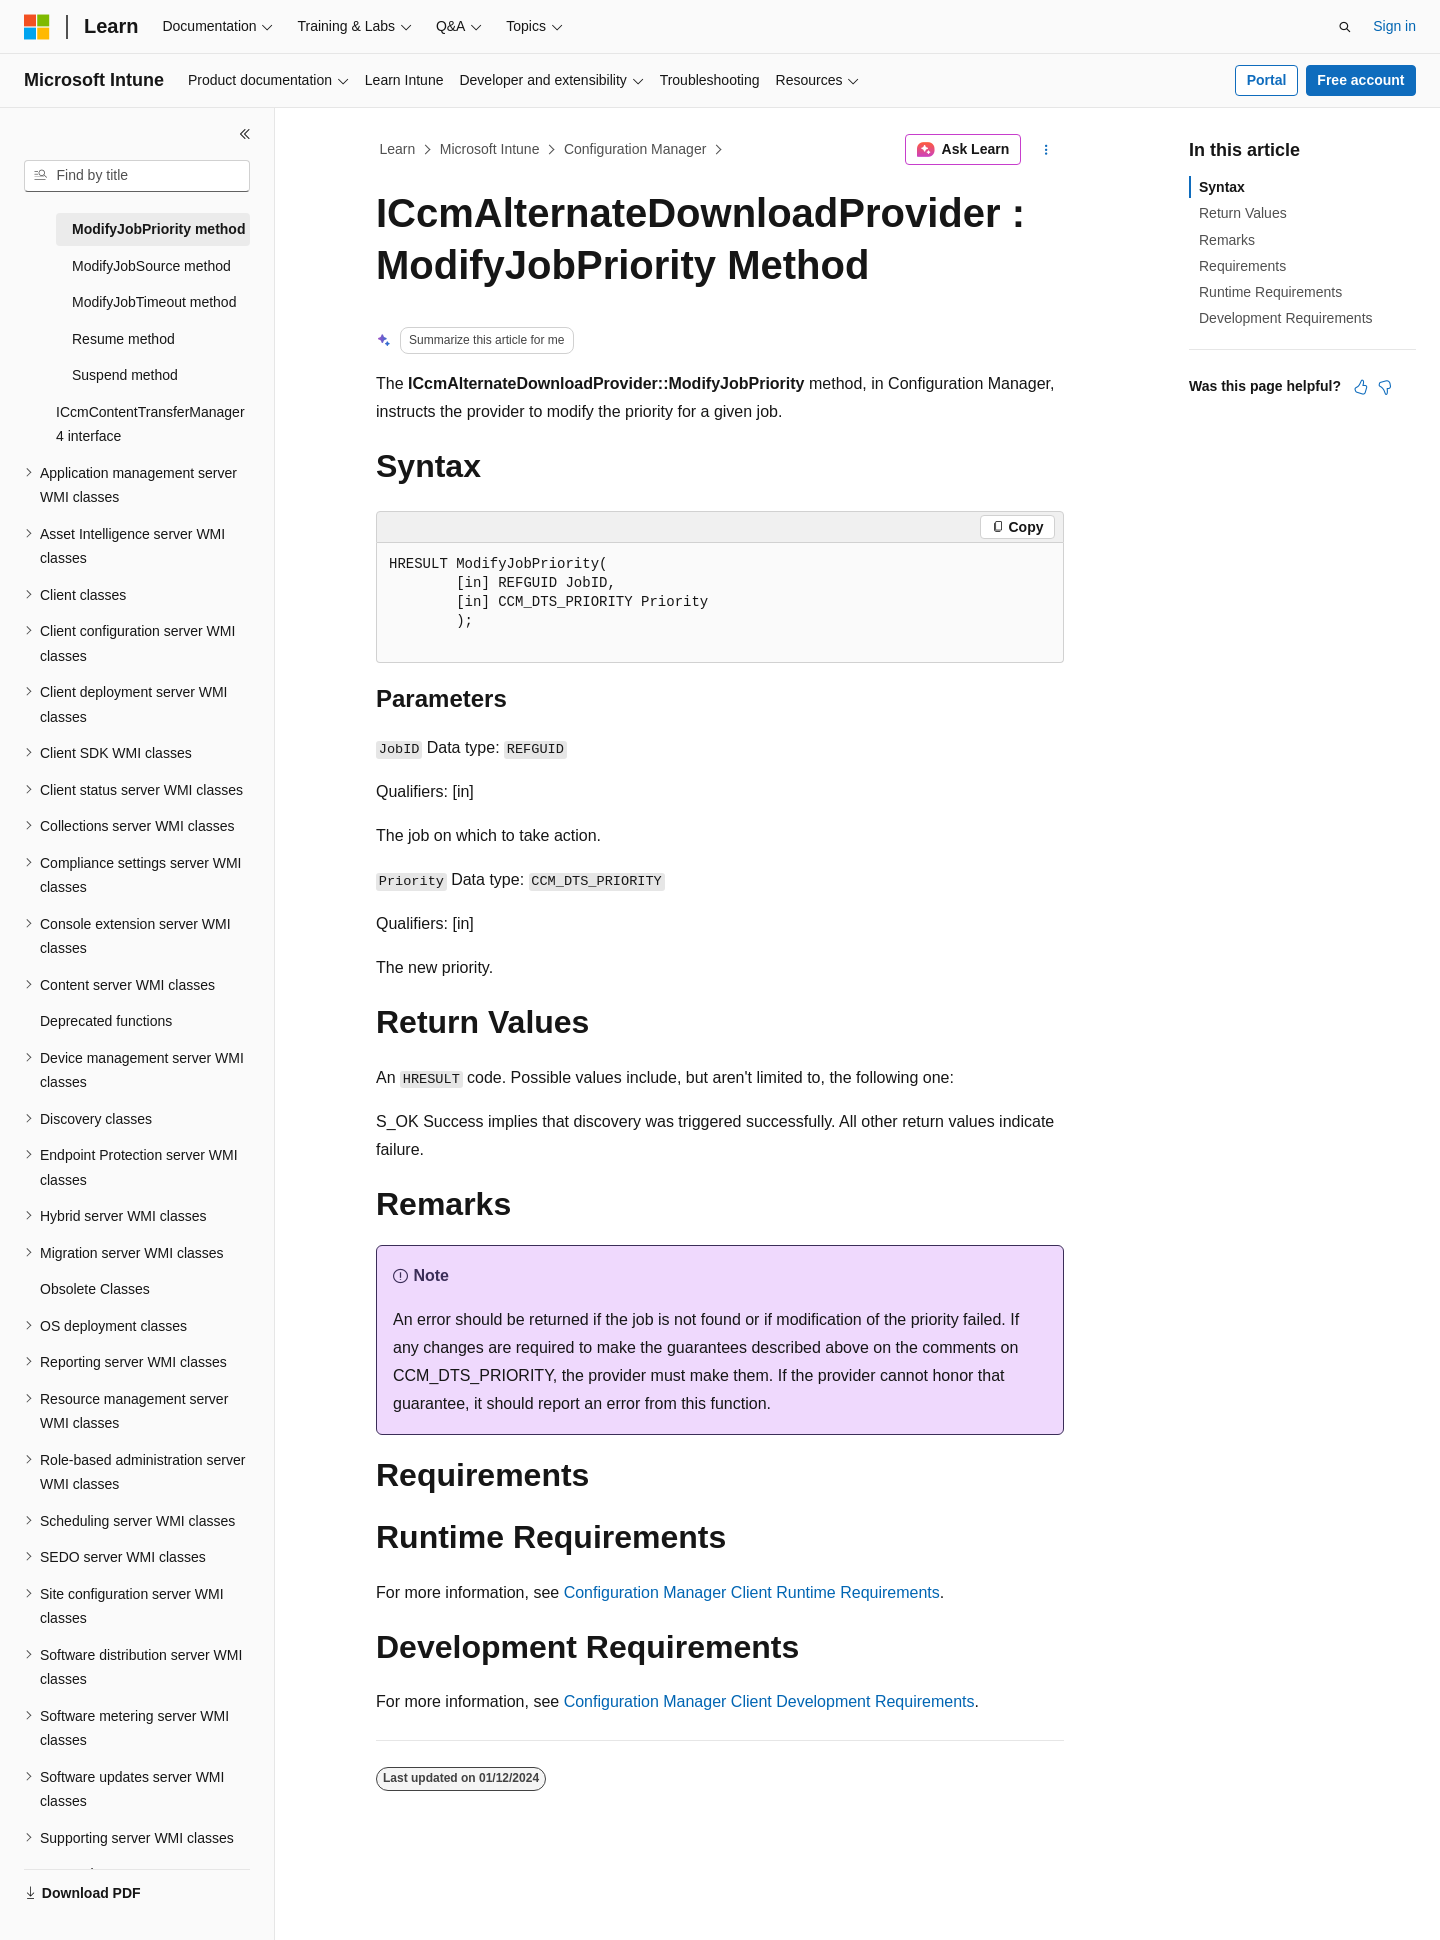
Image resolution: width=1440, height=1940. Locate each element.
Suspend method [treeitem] (125, 375)
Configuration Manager (635, 149)
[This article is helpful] (1361, 387)
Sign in (1394, 26)
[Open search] (1345, 27)
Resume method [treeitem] (123, 339)
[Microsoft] (37, 27)
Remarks (1227, 240)
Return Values (1243, 213)
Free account (1360, 80)
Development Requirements (1286, 318)
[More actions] (1046, 150)
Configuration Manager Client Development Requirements (769, 1701)
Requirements (1242, 266)
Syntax (1222, 187)
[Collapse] (245, 134)
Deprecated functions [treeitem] (106, 1021)
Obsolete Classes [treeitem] (95, 1289)
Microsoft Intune (490, 149)
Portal (1267, 80)
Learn (398, 149)
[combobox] (137, 176)
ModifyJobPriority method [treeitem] (158, 229)
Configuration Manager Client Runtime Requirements (752, 1592)
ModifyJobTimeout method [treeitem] (154, 302)
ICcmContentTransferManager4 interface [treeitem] (150, 424)
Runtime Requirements (1270, 292)
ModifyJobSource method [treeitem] (151, 266)
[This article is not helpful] (1385, 387)
